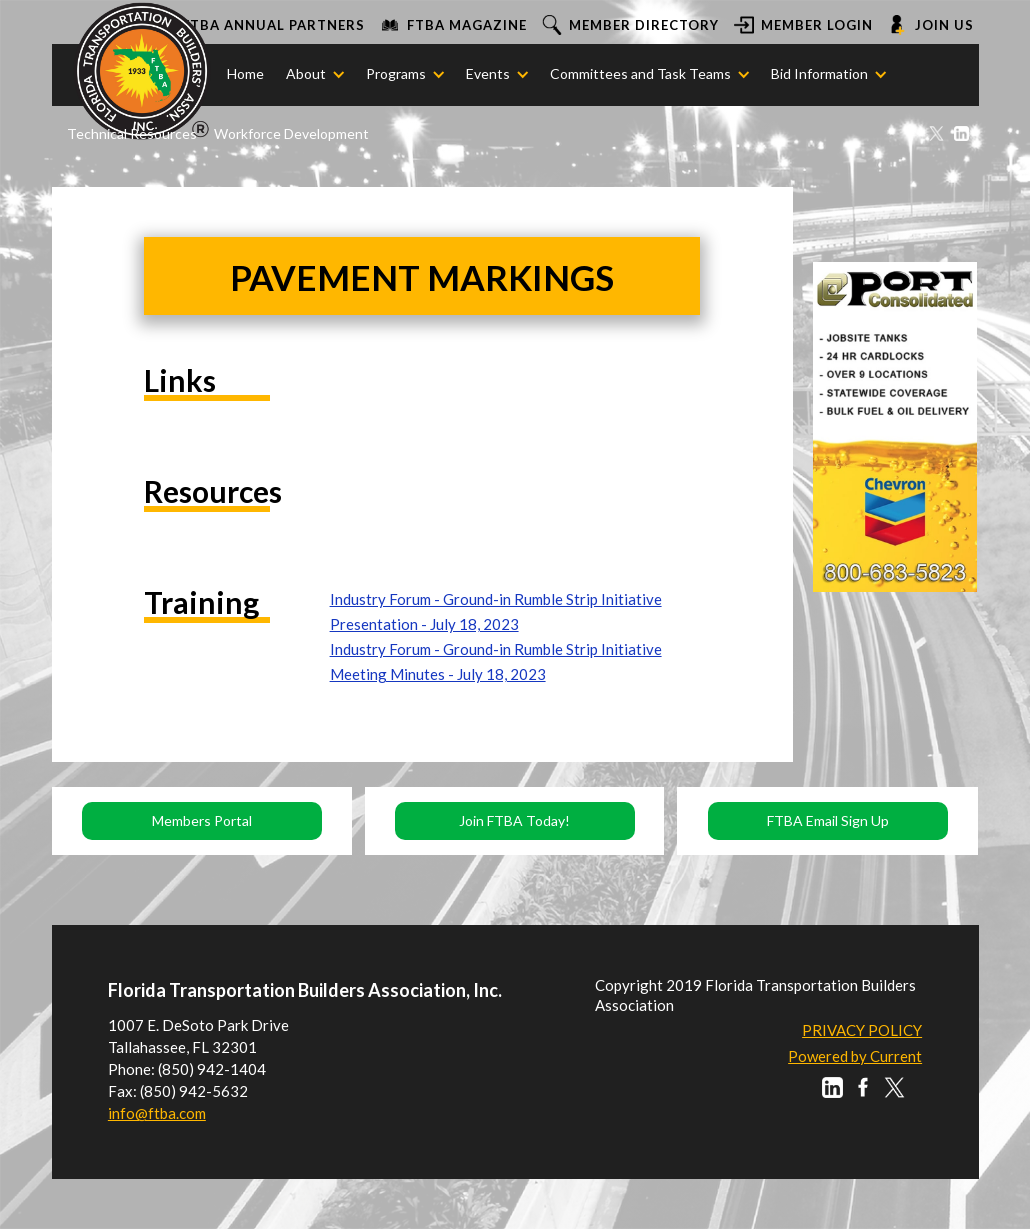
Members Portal (202, 820)
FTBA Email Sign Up (828, 820)
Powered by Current (855, 1056)
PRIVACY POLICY (862, 1030)
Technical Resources (132, 133)
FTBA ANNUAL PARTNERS (273, 25)
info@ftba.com (157, 1113)
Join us (944, 25)
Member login (817, 25)
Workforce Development (291, 133)
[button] (306, 74)
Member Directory (644, 25)
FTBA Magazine (467, 25)
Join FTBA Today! (514, 820)
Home (245, 73)
